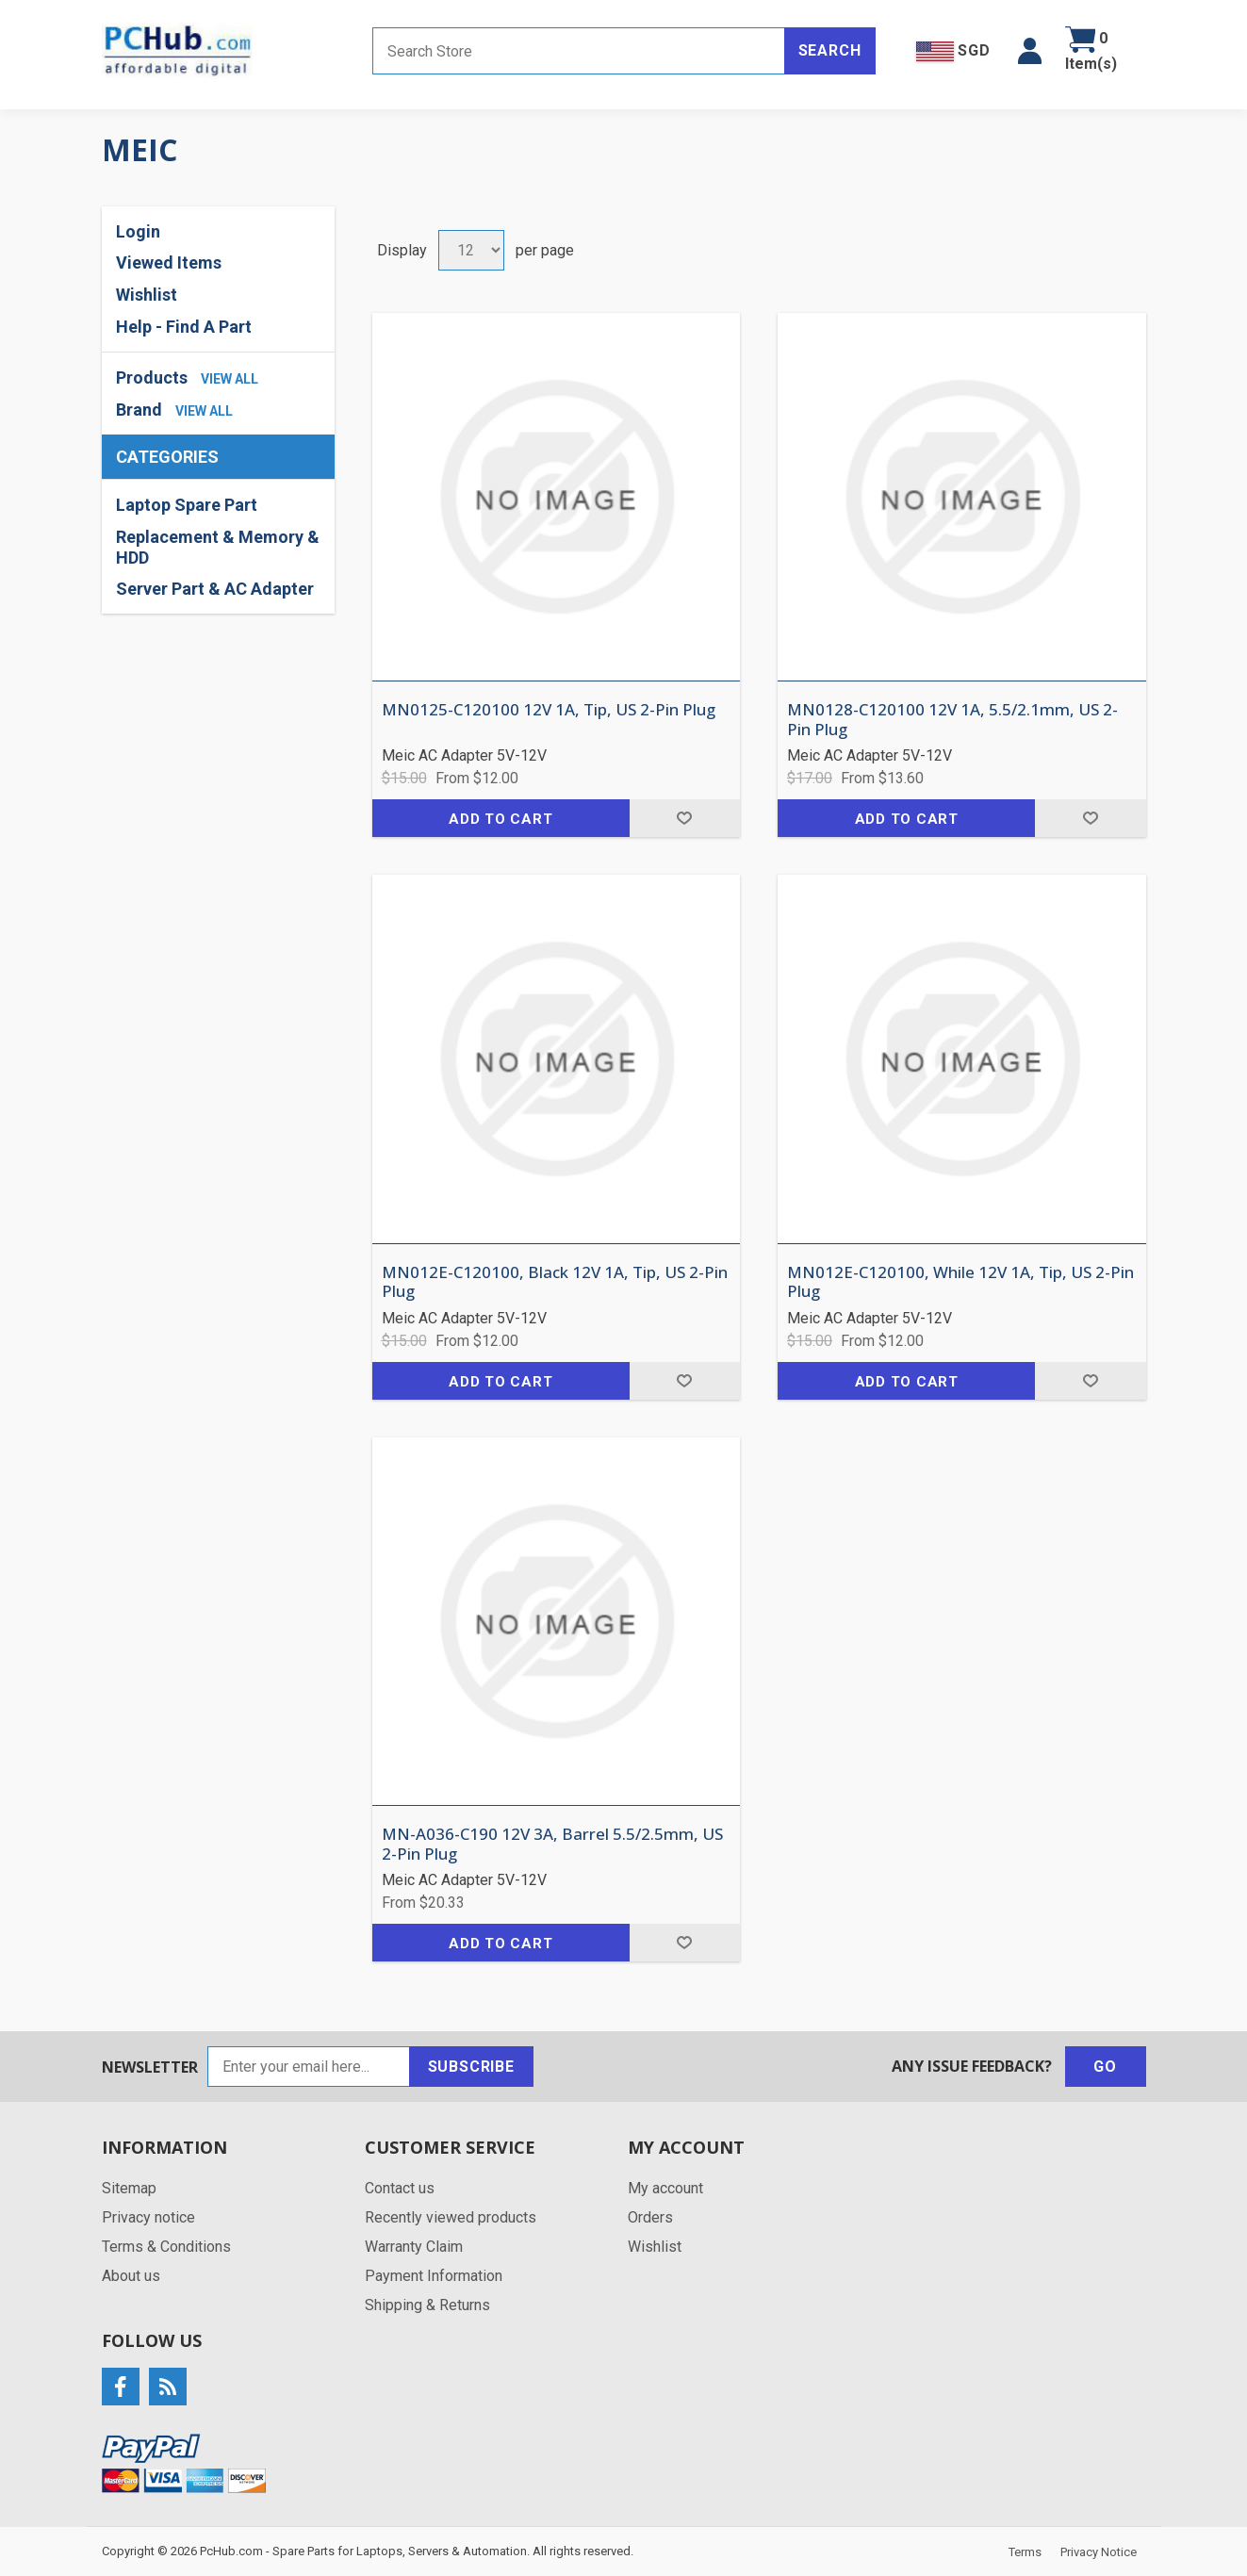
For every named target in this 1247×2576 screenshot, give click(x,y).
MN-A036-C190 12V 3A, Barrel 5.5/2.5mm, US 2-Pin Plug (552, 1844)
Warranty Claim (414, 2247)
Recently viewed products (450, 2217)
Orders (650, 2217)
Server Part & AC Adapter (215, 589)
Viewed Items (169, 262)
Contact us (400, 2188)
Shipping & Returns (427, 2305)
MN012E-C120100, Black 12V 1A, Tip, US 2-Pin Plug (555, 1282)
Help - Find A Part (184, 326)
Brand (139, 409)
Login (138, 231)
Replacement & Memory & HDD (218, 547)
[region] (218, 547)
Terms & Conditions (166, 2247)
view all (229, 378)
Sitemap (129, 2188)
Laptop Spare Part (186, 505)
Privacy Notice (1098, 2552)
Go (1105, 2067)
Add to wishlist (685, 818)
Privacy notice (148, 2217)
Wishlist (146, 294)
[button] (1030, 51)
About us (131, 2276)
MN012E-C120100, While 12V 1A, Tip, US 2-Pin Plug (960, 1282)
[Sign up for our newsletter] (308, 2066)
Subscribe (471, 2067)
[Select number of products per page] (471, 250)
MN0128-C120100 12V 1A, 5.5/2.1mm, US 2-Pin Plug (952, 719)
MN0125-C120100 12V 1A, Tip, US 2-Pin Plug (548, 709)
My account (665, 2188)
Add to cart (500, 819)
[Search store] (578, 50)
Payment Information (433, 2276)
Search (829, 50)
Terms (1025, 2552)
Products (152, 377)
